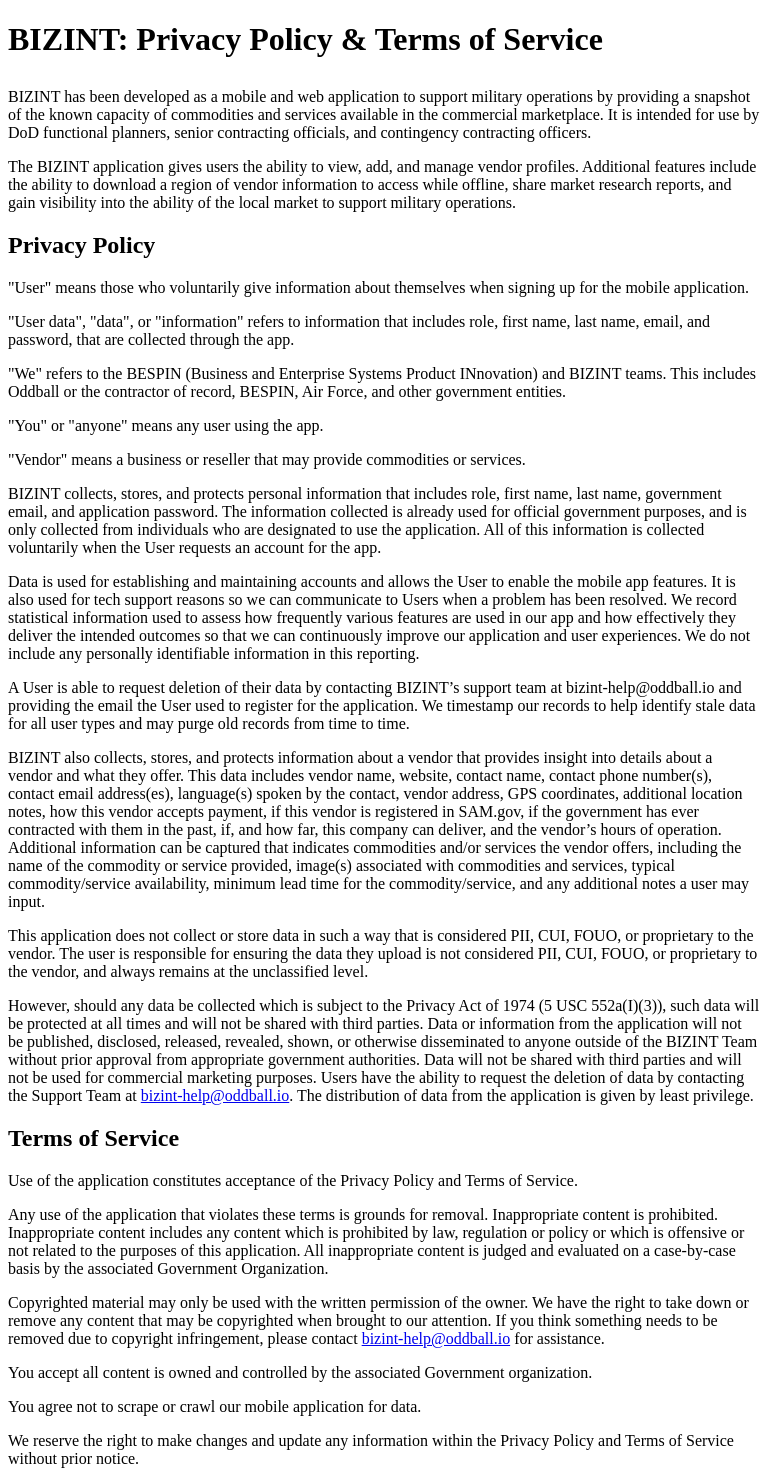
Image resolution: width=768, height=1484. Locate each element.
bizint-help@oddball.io (215, 1095)
